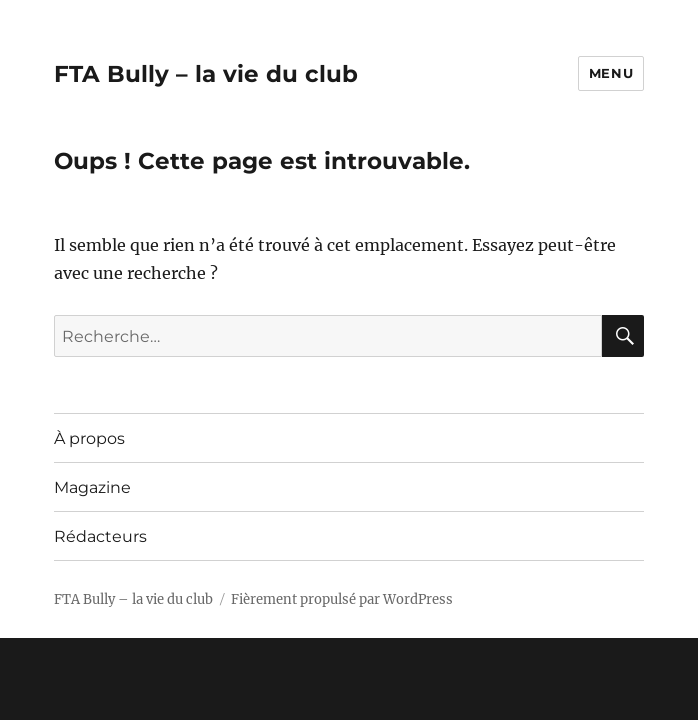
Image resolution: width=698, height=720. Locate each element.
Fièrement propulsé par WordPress (342, 599)
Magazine (92, 487)
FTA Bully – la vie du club (206, 74)
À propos (89, 438)
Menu (611, 73)
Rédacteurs (100, 536)
